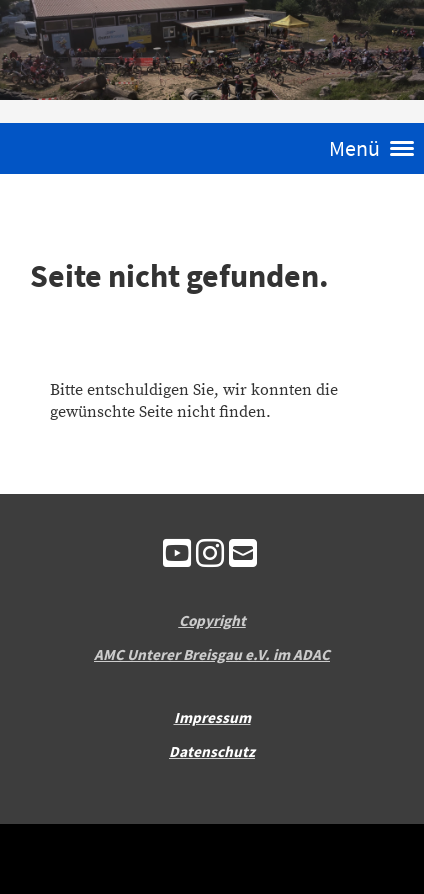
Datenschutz (212, 751)
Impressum (212, 717)
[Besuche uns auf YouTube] (177, 556)
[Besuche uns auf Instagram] (210, 556)
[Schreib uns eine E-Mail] (243, 556)
